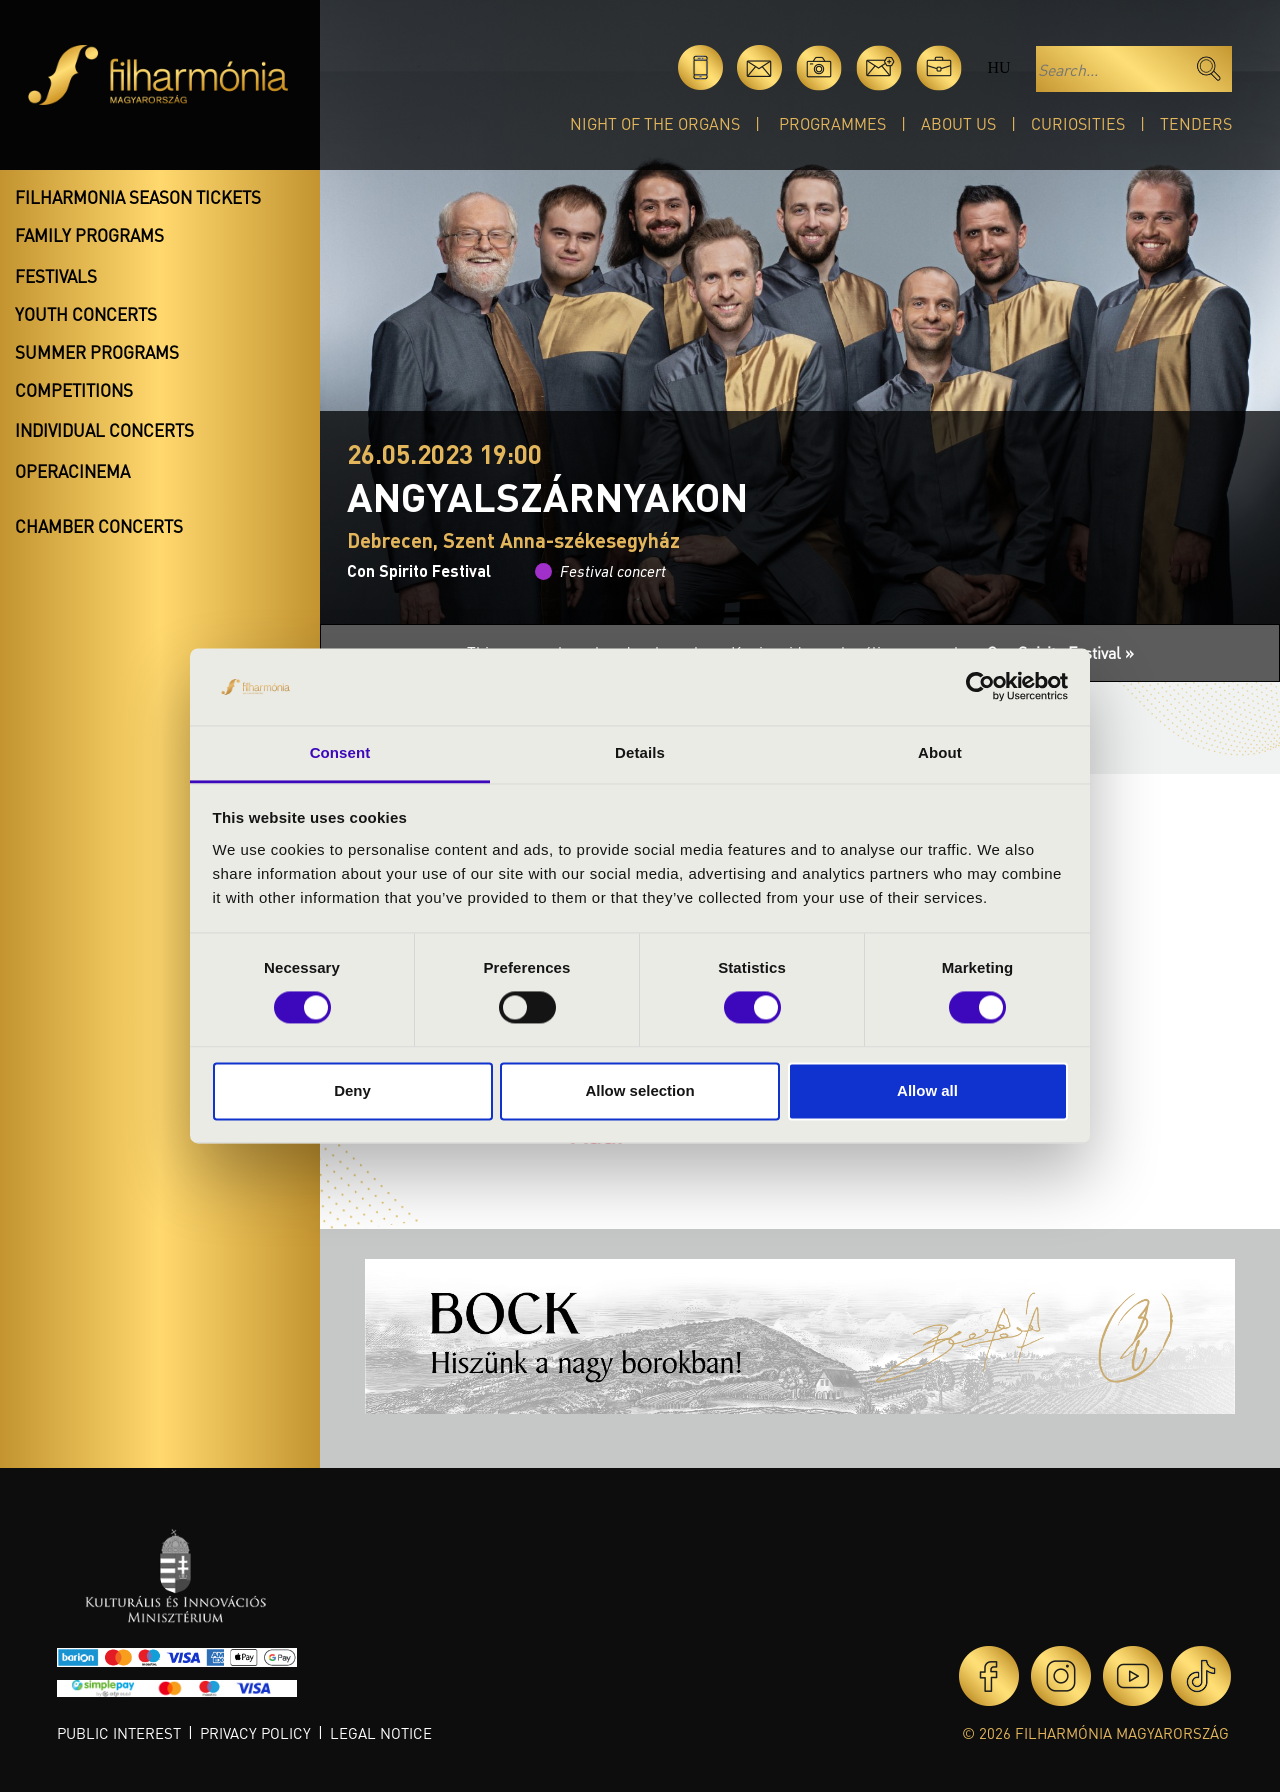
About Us (958, 123)
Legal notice (381, 1733)
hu (998, 67)
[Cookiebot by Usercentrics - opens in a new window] (980, 687)
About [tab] (940, 752)
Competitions (74, 390)
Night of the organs (655, 123)
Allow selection (639, 1090)
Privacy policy (255, 1733)
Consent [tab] (340, 752)
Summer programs (97, 352)
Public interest (119, 1733)
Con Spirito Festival (419, 570)
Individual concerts (104, 430)
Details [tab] (640, 752)
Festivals (56, 276)
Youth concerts (86, 314)
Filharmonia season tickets (138, 197)
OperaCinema (72, 471)
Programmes (832, 123)
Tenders (1196, 123)
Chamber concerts (99, 526)
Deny (352, 1090)
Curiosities (1078, 123)
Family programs (89, 235)
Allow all (927, 1090)
